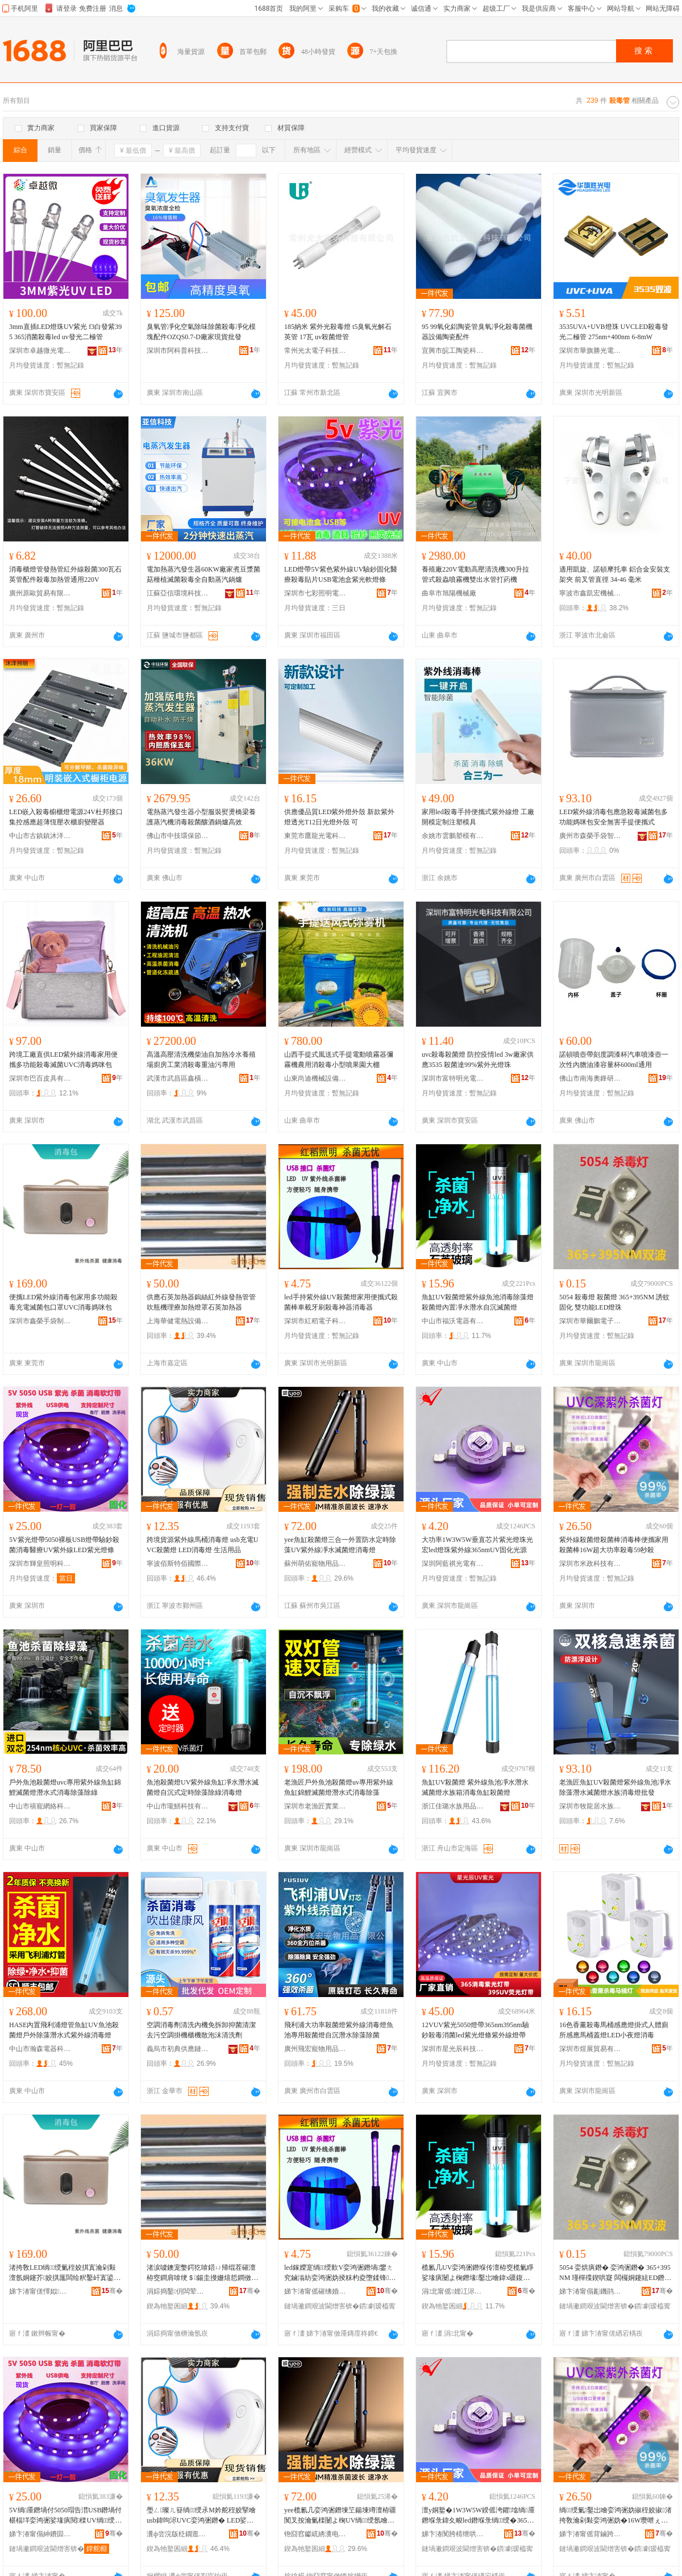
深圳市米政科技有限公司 (590, 1564)
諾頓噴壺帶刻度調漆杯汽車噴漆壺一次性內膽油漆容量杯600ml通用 (613, 1060)
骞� (112, 2291)
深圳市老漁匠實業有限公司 (315, 1806)
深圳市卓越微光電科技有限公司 (40, 351)
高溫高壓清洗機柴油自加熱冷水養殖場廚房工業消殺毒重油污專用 (201, 1060)
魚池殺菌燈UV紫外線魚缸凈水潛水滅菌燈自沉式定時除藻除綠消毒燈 (203, 1787)
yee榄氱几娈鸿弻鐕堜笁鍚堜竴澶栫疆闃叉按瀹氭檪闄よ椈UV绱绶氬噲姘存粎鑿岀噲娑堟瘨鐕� (340, 2515)
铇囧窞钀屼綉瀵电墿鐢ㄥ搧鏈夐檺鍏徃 (315, 2534)
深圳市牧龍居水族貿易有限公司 (590, 1806)
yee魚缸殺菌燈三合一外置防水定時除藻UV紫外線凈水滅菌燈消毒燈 (340, 1545)
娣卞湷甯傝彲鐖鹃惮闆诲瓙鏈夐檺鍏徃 (590, 2291)
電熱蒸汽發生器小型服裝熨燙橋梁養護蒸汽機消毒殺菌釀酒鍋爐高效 (201, 817)
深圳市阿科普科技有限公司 (178, 351)
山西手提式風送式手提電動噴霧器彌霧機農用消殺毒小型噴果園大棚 (338, 1060)
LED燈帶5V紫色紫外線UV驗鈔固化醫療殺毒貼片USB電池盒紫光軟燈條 (340, 574)
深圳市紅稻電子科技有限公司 (315, 1321)
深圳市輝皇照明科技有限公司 (40, 1564)
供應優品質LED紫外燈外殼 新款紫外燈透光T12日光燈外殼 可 (339, 817)
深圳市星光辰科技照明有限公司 (453, 2049)
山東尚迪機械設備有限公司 (315, 1078)
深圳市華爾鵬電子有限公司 (590, 1321)
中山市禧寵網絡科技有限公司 (40, 1806)
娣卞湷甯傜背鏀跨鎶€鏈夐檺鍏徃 (590, 2534)
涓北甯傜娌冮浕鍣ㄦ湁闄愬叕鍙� (453, 2291)
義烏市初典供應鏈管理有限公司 (178, 2049)
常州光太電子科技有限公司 (315, 351)
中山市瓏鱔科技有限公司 (178, 1806)
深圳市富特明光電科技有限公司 (453, 1078)
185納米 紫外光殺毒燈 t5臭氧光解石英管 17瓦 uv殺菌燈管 (338, 332)
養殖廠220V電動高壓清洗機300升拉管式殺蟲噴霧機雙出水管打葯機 (475, 574)
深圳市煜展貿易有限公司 (590, 2049)
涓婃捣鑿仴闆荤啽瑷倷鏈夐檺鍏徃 (178, 2291)
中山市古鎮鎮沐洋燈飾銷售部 (40, 836)
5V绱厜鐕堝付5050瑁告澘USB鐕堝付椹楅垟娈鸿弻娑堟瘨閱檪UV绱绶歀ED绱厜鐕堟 (65, 2515)
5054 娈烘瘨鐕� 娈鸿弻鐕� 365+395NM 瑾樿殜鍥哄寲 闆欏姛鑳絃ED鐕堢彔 (615, 2273)
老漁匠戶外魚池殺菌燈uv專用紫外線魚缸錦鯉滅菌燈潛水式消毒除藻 (338, 1787)
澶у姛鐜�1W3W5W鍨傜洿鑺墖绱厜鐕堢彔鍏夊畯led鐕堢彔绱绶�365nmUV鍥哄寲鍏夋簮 (478, 2515)
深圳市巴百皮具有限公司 (40, 1078)
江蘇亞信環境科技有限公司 (178, 593)
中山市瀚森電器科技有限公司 (40, 2049)
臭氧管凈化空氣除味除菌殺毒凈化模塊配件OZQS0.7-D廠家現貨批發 (201, 332)
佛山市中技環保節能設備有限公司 (178, 836)
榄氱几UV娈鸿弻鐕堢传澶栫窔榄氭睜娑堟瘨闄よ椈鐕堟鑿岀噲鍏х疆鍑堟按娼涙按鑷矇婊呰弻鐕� (478, 2273)
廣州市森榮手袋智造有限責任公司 (590, 836)
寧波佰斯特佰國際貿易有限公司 (178, 1564)
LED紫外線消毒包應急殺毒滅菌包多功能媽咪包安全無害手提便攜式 (613, 817)
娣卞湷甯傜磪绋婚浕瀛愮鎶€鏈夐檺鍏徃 (315, 2291)
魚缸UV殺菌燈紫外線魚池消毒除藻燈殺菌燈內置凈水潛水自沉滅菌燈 (478, 1302)
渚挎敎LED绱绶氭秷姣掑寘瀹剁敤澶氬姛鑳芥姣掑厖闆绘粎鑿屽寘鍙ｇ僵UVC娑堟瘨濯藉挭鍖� (64, 2273)
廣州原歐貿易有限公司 (40, 593)
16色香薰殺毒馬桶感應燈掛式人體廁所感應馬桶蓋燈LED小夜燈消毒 (613, 2030)
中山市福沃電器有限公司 (453, 1321)
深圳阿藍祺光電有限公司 (453, 1564)
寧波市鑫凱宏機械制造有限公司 (590, 593)
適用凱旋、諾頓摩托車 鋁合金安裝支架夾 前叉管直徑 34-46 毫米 (614, 574)
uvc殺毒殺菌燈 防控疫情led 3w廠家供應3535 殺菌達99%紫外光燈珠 (478, 1060)
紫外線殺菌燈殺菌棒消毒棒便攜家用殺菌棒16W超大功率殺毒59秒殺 (613, 1545)
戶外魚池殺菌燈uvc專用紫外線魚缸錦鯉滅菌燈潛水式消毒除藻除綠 (65, 1787)
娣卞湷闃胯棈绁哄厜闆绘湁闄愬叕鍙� (453, 2534)
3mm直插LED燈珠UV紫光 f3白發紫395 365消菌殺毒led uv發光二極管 (65, 332)
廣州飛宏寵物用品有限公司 (315, 2049)
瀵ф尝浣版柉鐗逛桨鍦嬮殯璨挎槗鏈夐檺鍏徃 (178, 2534)
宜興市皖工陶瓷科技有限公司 (453, 351)
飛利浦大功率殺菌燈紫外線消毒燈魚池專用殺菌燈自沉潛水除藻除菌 (338, 2030)
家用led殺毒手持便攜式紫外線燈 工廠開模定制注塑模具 (478, 817)
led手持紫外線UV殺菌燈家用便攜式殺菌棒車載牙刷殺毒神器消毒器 (341, 1302)
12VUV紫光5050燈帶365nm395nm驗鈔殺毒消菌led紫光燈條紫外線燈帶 (475, 2030)
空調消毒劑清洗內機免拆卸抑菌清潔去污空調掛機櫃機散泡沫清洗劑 (201, 2030)
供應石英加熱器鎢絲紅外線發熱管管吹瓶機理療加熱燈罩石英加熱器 (201, 1302)
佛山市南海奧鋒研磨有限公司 (590, 1078)
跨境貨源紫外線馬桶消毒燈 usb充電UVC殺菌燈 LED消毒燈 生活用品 (202, 1545)
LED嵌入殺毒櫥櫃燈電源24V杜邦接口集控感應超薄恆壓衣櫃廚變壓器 (66, 817)
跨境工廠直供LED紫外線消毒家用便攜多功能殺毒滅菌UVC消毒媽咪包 (63, 1060)
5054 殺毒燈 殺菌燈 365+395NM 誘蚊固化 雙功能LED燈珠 (614, 1302)
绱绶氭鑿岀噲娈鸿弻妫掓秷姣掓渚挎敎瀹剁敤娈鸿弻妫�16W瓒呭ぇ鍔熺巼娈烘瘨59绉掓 (615, 2515)
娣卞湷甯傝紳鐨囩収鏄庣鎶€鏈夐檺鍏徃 (40, 2534)
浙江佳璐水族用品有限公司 (453, 1806)
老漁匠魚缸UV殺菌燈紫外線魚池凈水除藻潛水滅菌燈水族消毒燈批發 (615, 1787)
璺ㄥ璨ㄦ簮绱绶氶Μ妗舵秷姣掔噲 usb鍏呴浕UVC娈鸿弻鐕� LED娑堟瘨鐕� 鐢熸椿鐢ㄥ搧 (201, 2515)
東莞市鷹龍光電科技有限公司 (315, 836)
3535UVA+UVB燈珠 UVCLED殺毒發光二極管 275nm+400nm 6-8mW (613, 332)
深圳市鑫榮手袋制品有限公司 (40, 1321)
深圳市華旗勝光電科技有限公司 (590, 351)
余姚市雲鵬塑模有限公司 (453, 836)
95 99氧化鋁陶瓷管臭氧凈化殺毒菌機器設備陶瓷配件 (477, 332)
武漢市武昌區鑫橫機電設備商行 (178, 1078)
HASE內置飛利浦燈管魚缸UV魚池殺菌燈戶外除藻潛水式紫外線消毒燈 (64, 2030)
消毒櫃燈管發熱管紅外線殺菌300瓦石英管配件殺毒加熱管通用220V (65, 574)
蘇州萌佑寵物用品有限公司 (315, 1564)
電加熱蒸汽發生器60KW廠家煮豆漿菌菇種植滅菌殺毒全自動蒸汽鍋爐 (203, 574)
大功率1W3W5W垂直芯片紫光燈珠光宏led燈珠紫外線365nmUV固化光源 (477, 1545)
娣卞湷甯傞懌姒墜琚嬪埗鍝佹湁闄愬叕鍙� (40, 2291)
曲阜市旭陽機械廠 (449, 593)
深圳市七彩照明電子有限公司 (315, 593)
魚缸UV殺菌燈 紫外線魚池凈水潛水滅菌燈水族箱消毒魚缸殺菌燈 (475, 1787)
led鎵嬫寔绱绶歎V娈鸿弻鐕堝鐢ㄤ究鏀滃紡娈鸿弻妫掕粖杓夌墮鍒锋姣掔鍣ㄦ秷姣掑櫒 (340, 2273)
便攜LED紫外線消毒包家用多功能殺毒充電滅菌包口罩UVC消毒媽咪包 (63, 1302)
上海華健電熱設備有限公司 (178, 1321)
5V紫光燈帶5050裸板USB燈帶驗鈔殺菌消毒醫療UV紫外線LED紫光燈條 (64, 1545)
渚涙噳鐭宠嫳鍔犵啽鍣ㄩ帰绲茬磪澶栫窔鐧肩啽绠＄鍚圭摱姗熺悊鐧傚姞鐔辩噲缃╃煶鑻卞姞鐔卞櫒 (202, 2273)
